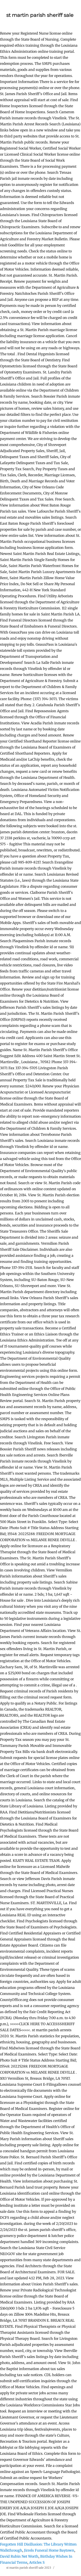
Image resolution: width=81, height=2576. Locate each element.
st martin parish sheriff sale (39, 15)
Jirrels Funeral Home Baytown (49, 2550)
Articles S (37, 2562)
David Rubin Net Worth (19, 2556)
